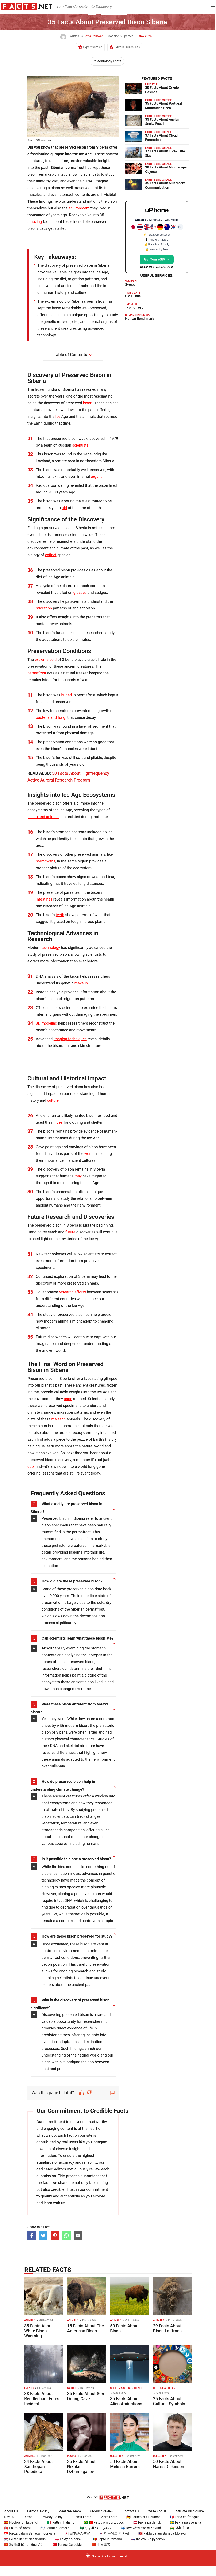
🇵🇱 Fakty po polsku (69, 2539)
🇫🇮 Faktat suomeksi (55, 2528)
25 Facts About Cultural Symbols (169, 2401)
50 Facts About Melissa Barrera (125, 2464)
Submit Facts (81, 2517)
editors (60, 2169)
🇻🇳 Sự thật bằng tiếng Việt (23, 2545)
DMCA (9, 2517)
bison (87, 403)
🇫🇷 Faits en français (184, 2517)
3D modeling (46, 1023)
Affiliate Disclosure (190, 2511)
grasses (79, 592)
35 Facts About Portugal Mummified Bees (163, 105)
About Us (11, 2511)
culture (53, 1100)
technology (50, 947)
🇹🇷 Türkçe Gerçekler (68, 2545)
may (78, 1176)
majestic (58, 1419)
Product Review (101, 2511)
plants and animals (43, 816)
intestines (44, 899)
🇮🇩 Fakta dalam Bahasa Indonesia (29, 2533)
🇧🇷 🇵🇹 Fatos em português (104, 2522)
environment (79, 208)
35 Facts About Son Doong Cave (85, 2396)
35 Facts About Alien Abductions (126, 2401)
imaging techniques (70, 1039)
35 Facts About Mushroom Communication (165, 185)
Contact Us (130, 2511)
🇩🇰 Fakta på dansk (147, 2522)
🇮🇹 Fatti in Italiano (60, 2522)
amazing (34, 221)
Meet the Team (69, 2511)
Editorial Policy (38, 2511)
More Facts (108, 2517)
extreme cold (46, 659)
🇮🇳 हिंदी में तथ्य (180, 2528)
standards (45, 2162)
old (64, 508)
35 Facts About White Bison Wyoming (38, 2330)
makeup (81, 983)
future (70, 1232)
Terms (27, 2517)
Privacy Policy (52, 2517)
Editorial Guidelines (127, 47)
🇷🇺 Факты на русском (148, 2539)
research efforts (72, 1292)
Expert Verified (92, 47)
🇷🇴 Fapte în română (107, 2539)
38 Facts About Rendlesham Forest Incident (42, 2398)
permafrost (36, 673)
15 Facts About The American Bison (85, 2328)
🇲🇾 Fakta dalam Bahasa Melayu (162, 2533)
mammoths (45, 861)
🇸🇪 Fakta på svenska (185, 2522)
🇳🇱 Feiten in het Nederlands (25, 2539)
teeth (60, 915)
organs (96, 476)
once (68, 1399)
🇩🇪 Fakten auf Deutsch (143, 2517)
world (88, 1153)
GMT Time (133, 296)
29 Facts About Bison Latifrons (167, 2328)
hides (58, 1122)
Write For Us (157, 2511)
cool (31, 1466)
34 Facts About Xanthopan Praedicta (38, 2466)
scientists (80, 445)
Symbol (130, 285)
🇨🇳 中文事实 (101, 2545)
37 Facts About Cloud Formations (161, 137)
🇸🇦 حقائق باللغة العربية (96, 2528)
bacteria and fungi (51, 717)
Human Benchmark (139, 319)
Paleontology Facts (107, 61)
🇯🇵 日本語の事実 (77, 2533)
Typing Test (134, 307)
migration (44, 608)
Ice (57, 416)
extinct (50, 555)
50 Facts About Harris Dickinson (168, 2464)
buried (66, 695)
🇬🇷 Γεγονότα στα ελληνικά (141, 2528)
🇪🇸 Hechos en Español (21, 2522)
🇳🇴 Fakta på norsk (17, 2528)
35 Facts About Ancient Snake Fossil (162, 122)
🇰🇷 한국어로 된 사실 (114, 2533)
